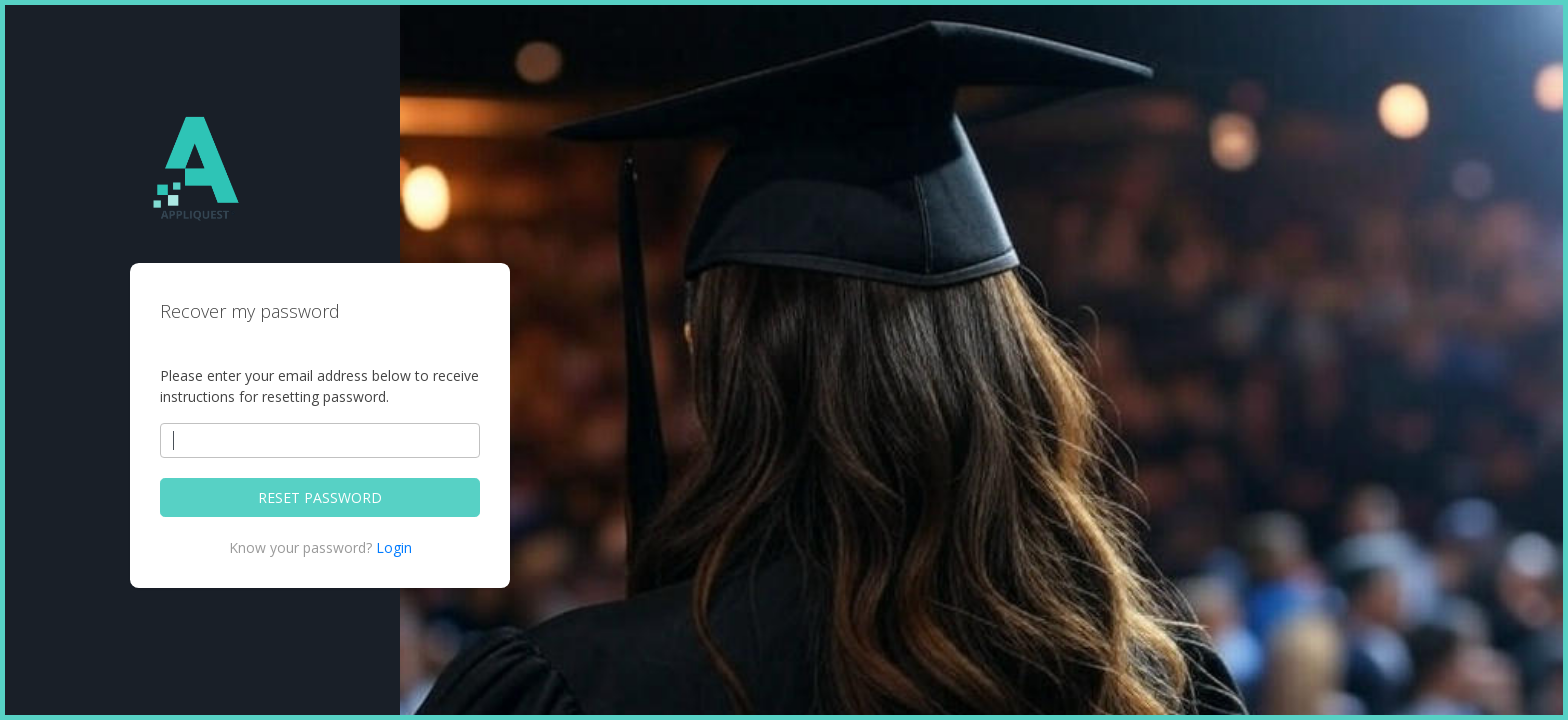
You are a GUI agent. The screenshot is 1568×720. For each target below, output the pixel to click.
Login (394, 547)
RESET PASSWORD (320, 497)
